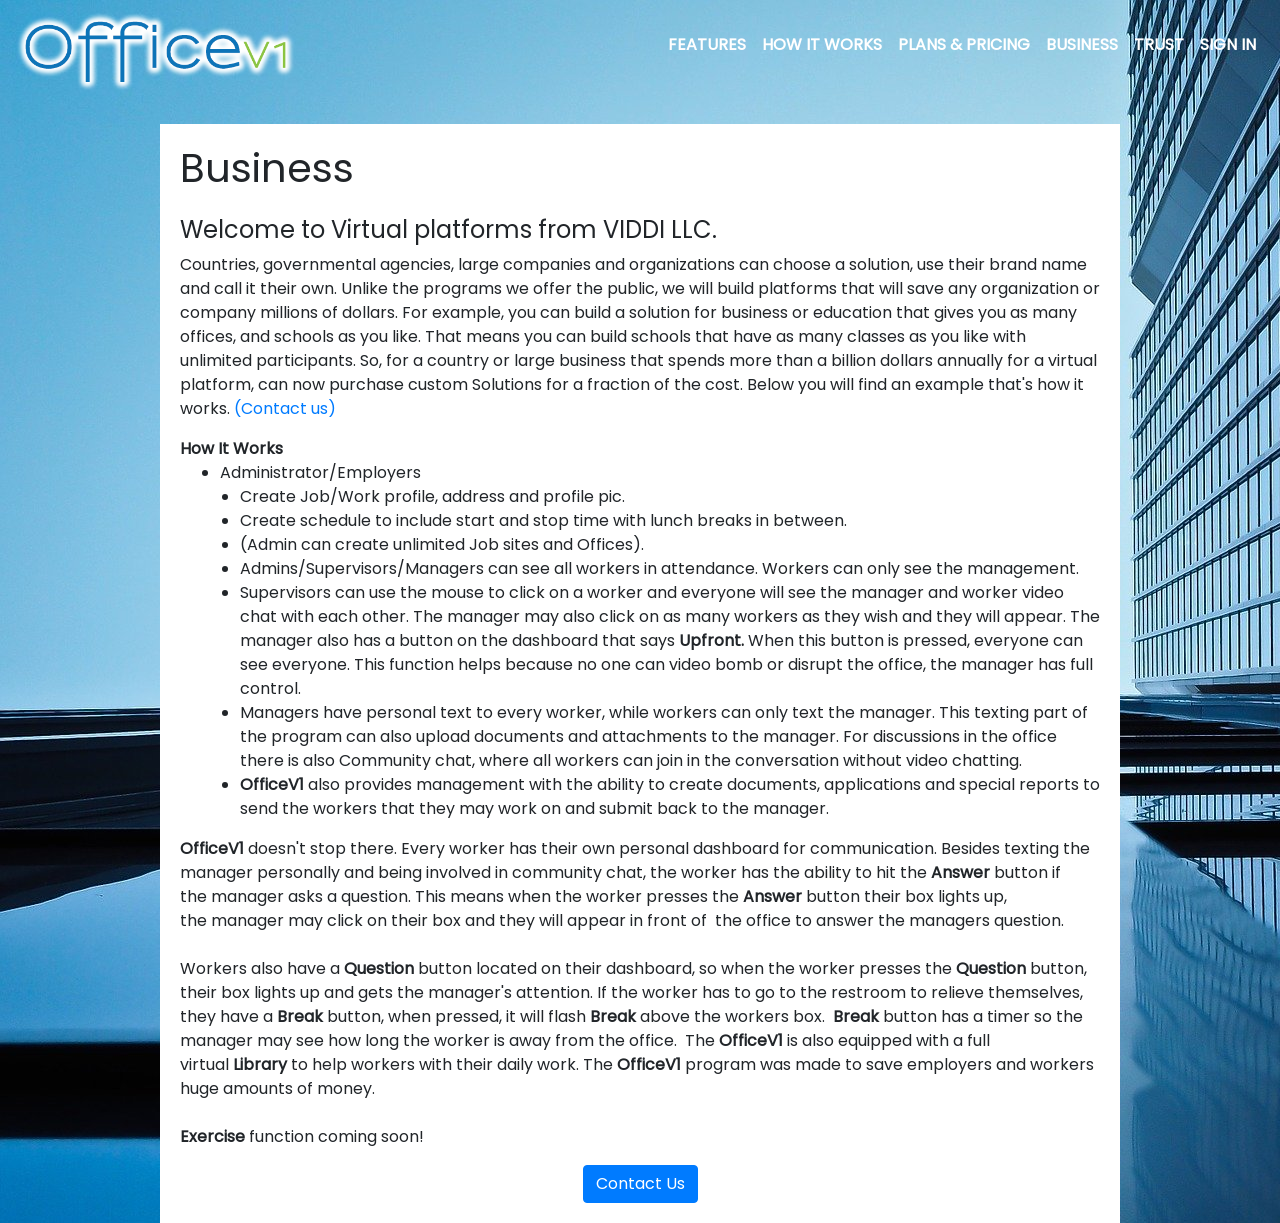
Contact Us (640, 1183)
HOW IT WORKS (822, 44)
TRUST (1159, 44)
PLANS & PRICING (964, 44)
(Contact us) (285, 408)
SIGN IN (1228, 44)
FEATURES (707, 44)
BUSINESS (1082, 44)
